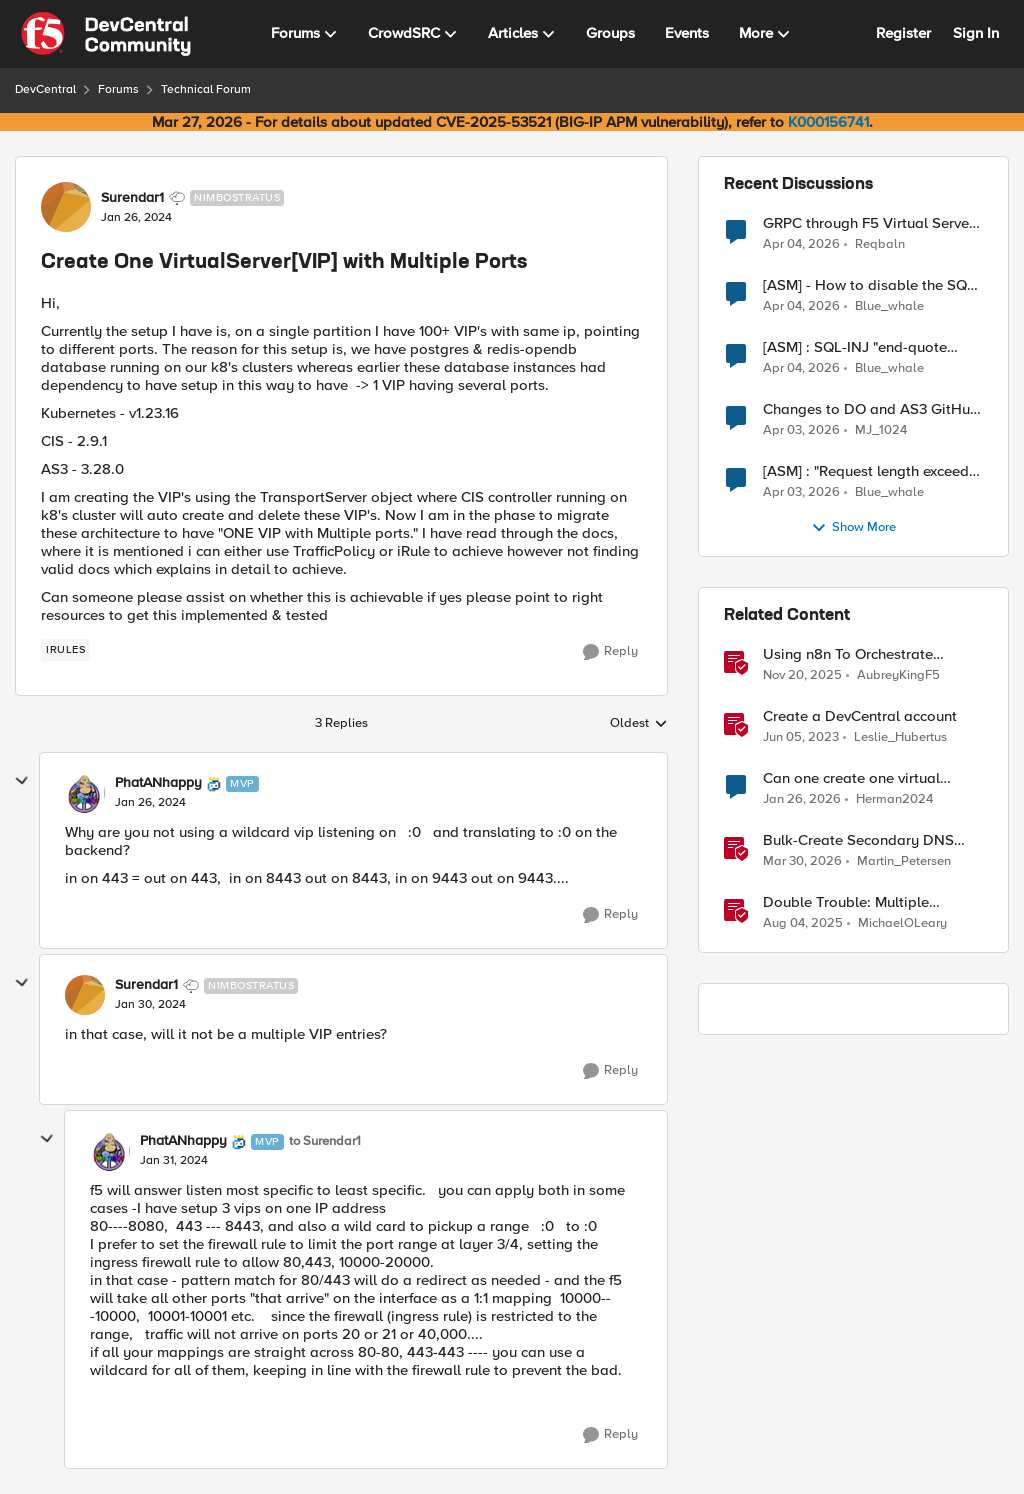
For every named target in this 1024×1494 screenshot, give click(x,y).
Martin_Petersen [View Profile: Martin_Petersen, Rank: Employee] (904, 861)
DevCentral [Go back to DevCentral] (45, 89)
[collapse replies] (22, 781)
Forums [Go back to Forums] (118, 89)
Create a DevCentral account (860, 716)
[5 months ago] (802, 800)
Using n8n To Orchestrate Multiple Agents (848, 654)
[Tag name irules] (65, 650)
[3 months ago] (801, 244)
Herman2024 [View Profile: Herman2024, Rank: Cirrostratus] (894, 799)
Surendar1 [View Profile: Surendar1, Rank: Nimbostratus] (132, 198)
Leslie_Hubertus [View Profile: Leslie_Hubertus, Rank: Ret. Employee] (900, 737)
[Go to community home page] (106, 34)
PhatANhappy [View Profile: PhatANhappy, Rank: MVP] (158, 783)
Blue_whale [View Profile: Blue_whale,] (889, 306)
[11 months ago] (803, 924)
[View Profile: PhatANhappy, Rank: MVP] (85, 793)
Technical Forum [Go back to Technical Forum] (206, 89)
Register (903, 33)
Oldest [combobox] (639, 724)
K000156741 (828, 122)
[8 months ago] (802, 676)
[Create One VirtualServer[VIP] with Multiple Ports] (150, 803)
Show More (853, 528)
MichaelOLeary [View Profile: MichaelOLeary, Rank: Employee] (902, 923)
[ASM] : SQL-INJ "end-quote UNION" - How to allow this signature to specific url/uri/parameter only (855, 347)
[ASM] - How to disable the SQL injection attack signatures (869, 285)
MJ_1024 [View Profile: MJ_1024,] (881, 430)
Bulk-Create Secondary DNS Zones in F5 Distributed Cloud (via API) (863, 840)
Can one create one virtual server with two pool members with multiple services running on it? (872, 778)
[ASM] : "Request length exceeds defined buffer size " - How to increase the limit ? (869, 471)
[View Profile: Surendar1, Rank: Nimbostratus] (66, 207)
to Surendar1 (325, 1141)
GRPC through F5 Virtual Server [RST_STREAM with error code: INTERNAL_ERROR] (868, 223)
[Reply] (610, 652)
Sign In (976, 33)
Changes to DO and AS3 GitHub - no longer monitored (871, 409)
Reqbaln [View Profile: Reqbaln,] (880, 243)
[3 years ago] (801, 738)
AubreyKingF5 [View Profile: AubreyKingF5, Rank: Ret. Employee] (898, 675)
